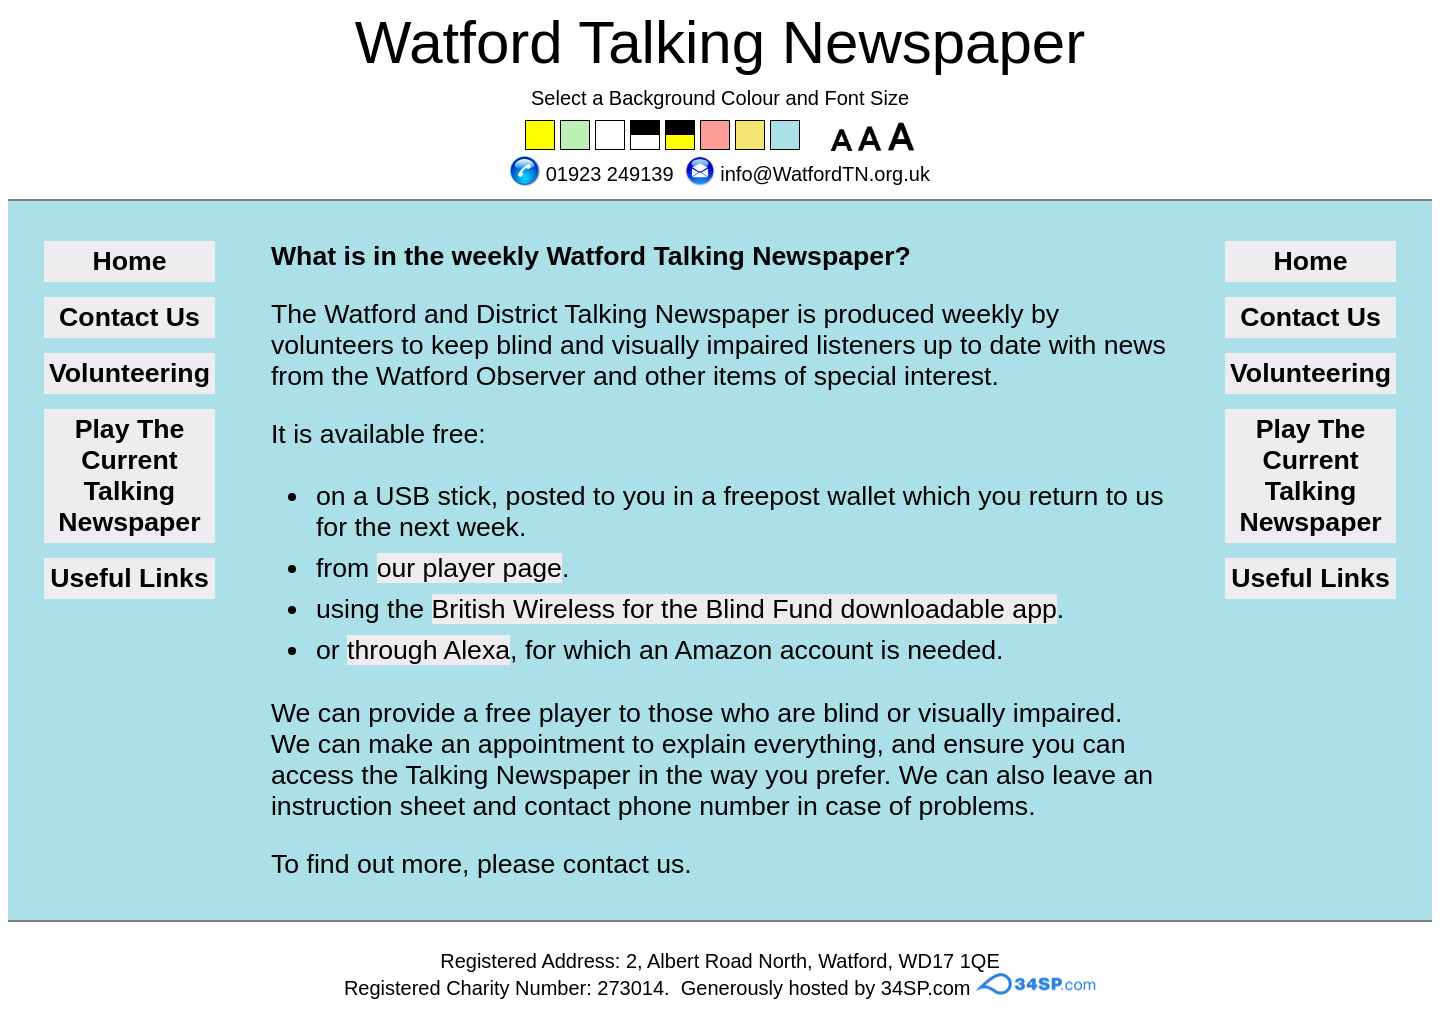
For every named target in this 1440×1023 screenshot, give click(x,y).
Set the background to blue (786, 136)
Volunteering (129, 373)
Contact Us (129, 317)
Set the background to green (576, 136)
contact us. (627, 864)
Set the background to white (611, 136)
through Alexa (428, 650)
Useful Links (129, 578)
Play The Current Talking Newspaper (129, 475)
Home (129, 261)
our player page (469, 568)
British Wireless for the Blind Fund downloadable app (744, 609)
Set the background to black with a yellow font (681, 136)
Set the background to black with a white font (646, 136)
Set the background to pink (716, 136)
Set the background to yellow (541, 136)
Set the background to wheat (751, 136)
